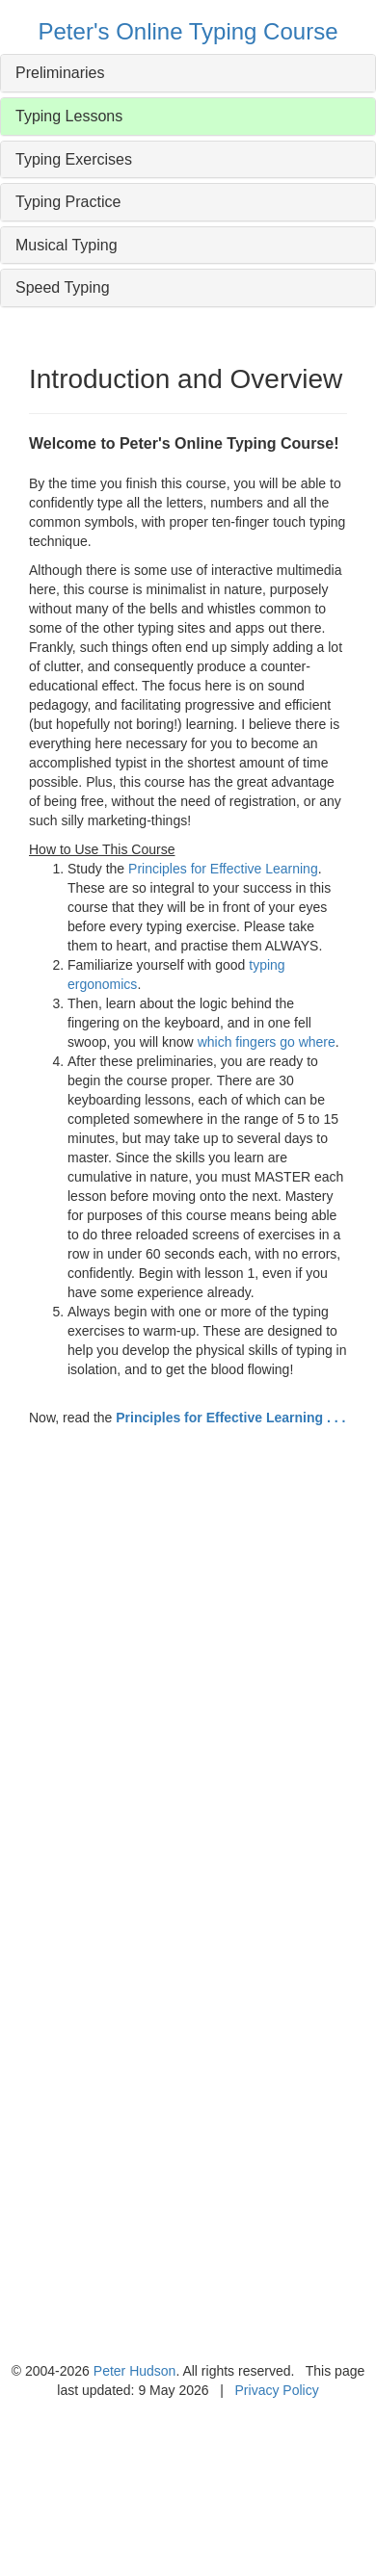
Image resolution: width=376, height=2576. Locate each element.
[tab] (188, 73)
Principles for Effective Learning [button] (223, 868)
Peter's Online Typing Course (188, 31)
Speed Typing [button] (62, 287)
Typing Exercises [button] (73, 159)
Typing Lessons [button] (68, 116)
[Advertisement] (181, 1713)
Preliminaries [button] (59, 73)
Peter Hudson (135, 2371)
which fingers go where (267, 1042)
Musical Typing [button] (66, 245)
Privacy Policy (277, 2390)
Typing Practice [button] (68, 202)
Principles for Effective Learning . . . (230, 1417)
